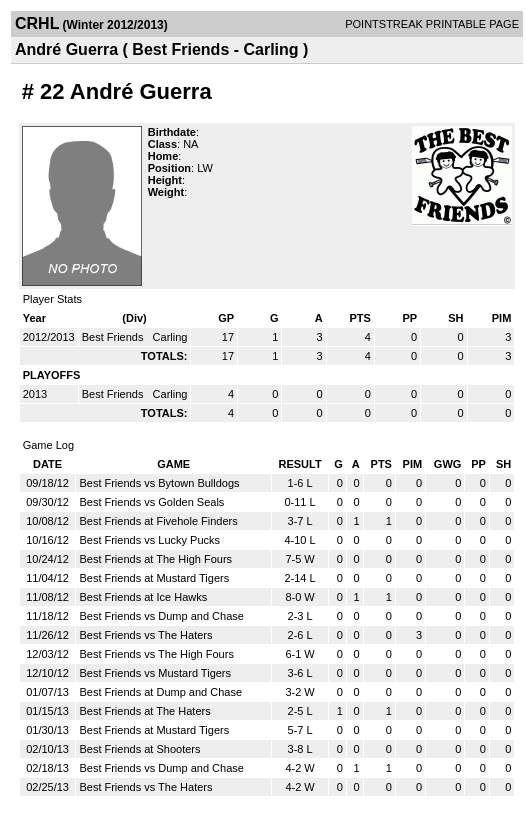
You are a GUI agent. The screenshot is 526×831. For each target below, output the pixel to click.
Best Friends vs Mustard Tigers (155, 673)
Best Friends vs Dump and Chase (161, 616)
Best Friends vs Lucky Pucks (149, 540)
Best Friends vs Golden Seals (151, 502)
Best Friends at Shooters (139, 749)
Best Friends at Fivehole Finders (158, 521)
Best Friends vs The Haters (145, 635)
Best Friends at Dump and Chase (160, 692)
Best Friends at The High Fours (155, 559)
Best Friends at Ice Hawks (143, 597)
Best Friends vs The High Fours (156, 654)
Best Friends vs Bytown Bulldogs (159, 483)
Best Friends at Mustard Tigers (154, 578)
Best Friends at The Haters (144, 711)
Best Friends (114, 337)
